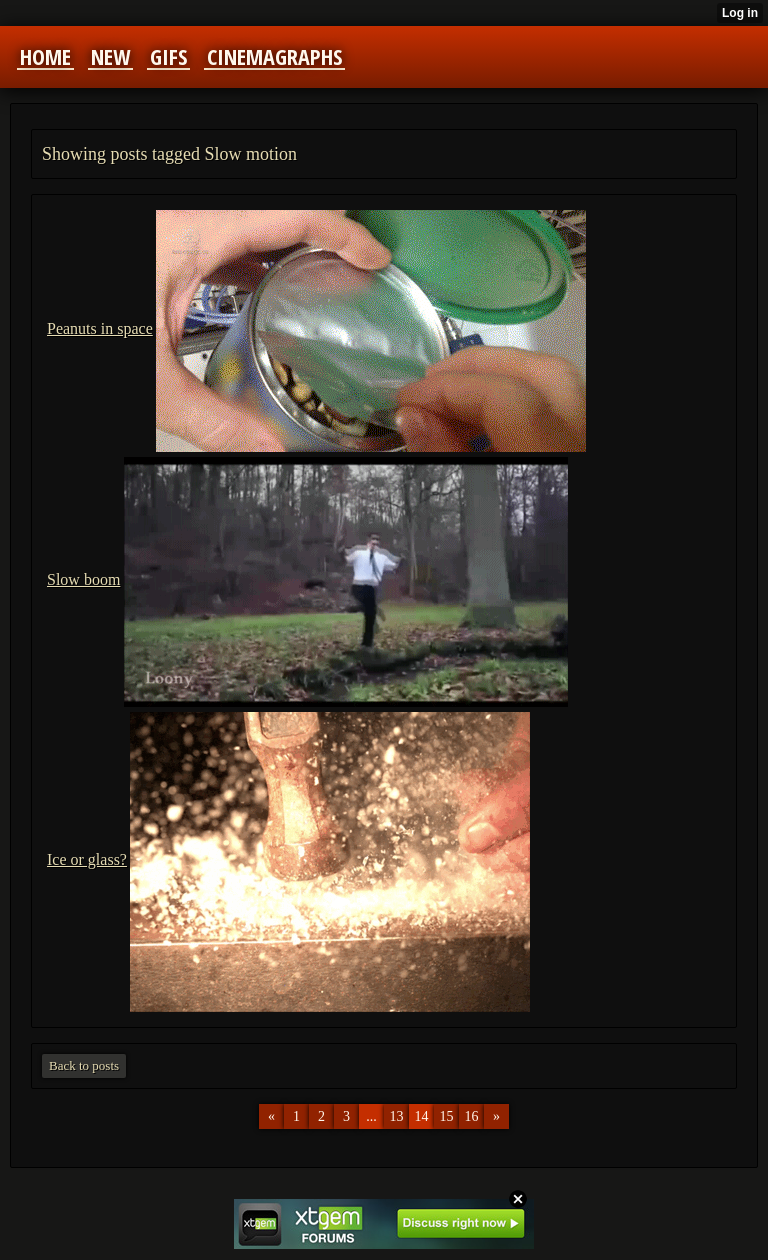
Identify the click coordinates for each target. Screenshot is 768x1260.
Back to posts (84, 1065)
